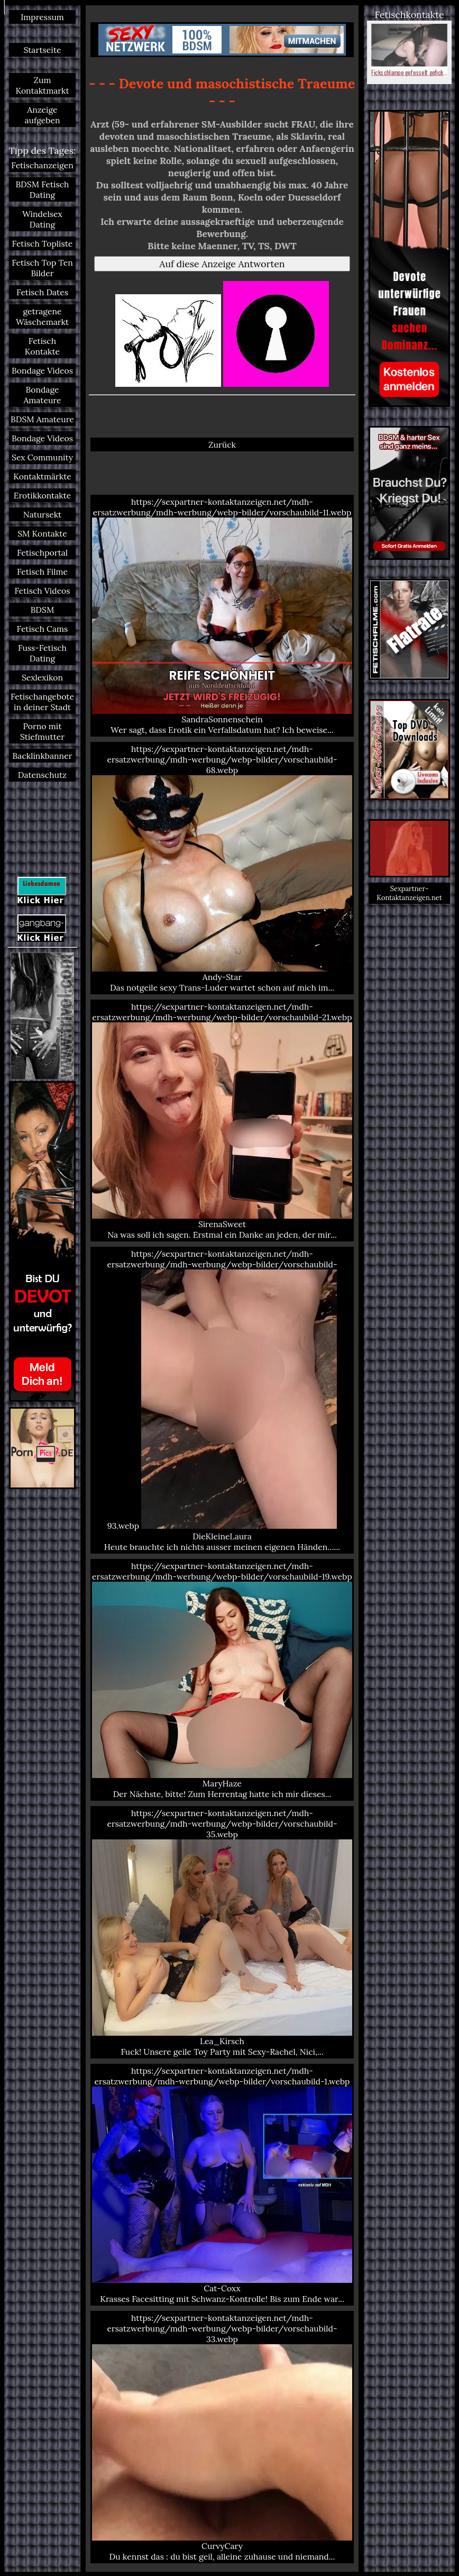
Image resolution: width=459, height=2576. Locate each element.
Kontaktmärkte (42, 476)
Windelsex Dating (42, 219)
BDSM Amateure (42, 419)
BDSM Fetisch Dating (42, 189)
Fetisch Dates (42, 292)
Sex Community (42, 457)
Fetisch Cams (42, 628)
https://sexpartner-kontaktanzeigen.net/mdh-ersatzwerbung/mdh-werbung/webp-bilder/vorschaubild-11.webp (222, 615)
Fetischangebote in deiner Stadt (42, 701)
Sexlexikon (42, 677)
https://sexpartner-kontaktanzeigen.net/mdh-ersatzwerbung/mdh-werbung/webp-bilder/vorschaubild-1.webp (222, 2184)
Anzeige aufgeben (42, 114)
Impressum (42, 17)
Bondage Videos (42, 370)
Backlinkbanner (42, 755)
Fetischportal (42, 552)
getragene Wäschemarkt (42, 316)
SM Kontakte (42, 533)
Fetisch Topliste (42, 243)
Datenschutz (42, 774)
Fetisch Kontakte (42, 346)
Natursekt (42, 514)
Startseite (42, 49)
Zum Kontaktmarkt (42, 85)
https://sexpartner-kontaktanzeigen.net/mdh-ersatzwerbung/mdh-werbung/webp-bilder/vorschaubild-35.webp (222, 1932)
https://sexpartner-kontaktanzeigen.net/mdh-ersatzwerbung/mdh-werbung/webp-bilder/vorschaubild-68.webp (222, 868)
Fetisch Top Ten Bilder (42, 267)
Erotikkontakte (42, 495)
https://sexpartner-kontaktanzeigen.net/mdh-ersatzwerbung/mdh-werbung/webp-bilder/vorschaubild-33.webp (222, 2437)
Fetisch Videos (42, 590)
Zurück (222, 444)
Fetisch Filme (42, 571)
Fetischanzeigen (42, 165)
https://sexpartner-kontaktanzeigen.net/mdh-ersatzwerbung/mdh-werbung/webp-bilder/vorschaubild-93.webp (222, 1400)
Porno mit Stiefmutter (42, 731)
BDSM (42, 609)
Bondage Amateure (42, 394)
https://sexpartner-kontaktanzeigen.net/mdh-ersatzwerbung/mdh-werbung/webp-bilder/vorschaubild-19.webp (222, 1680)
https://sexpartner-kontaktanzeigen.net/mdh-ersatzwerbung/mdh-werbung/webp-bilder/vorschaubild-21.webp (222, 1120)
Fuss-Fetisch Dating (42, 653)
